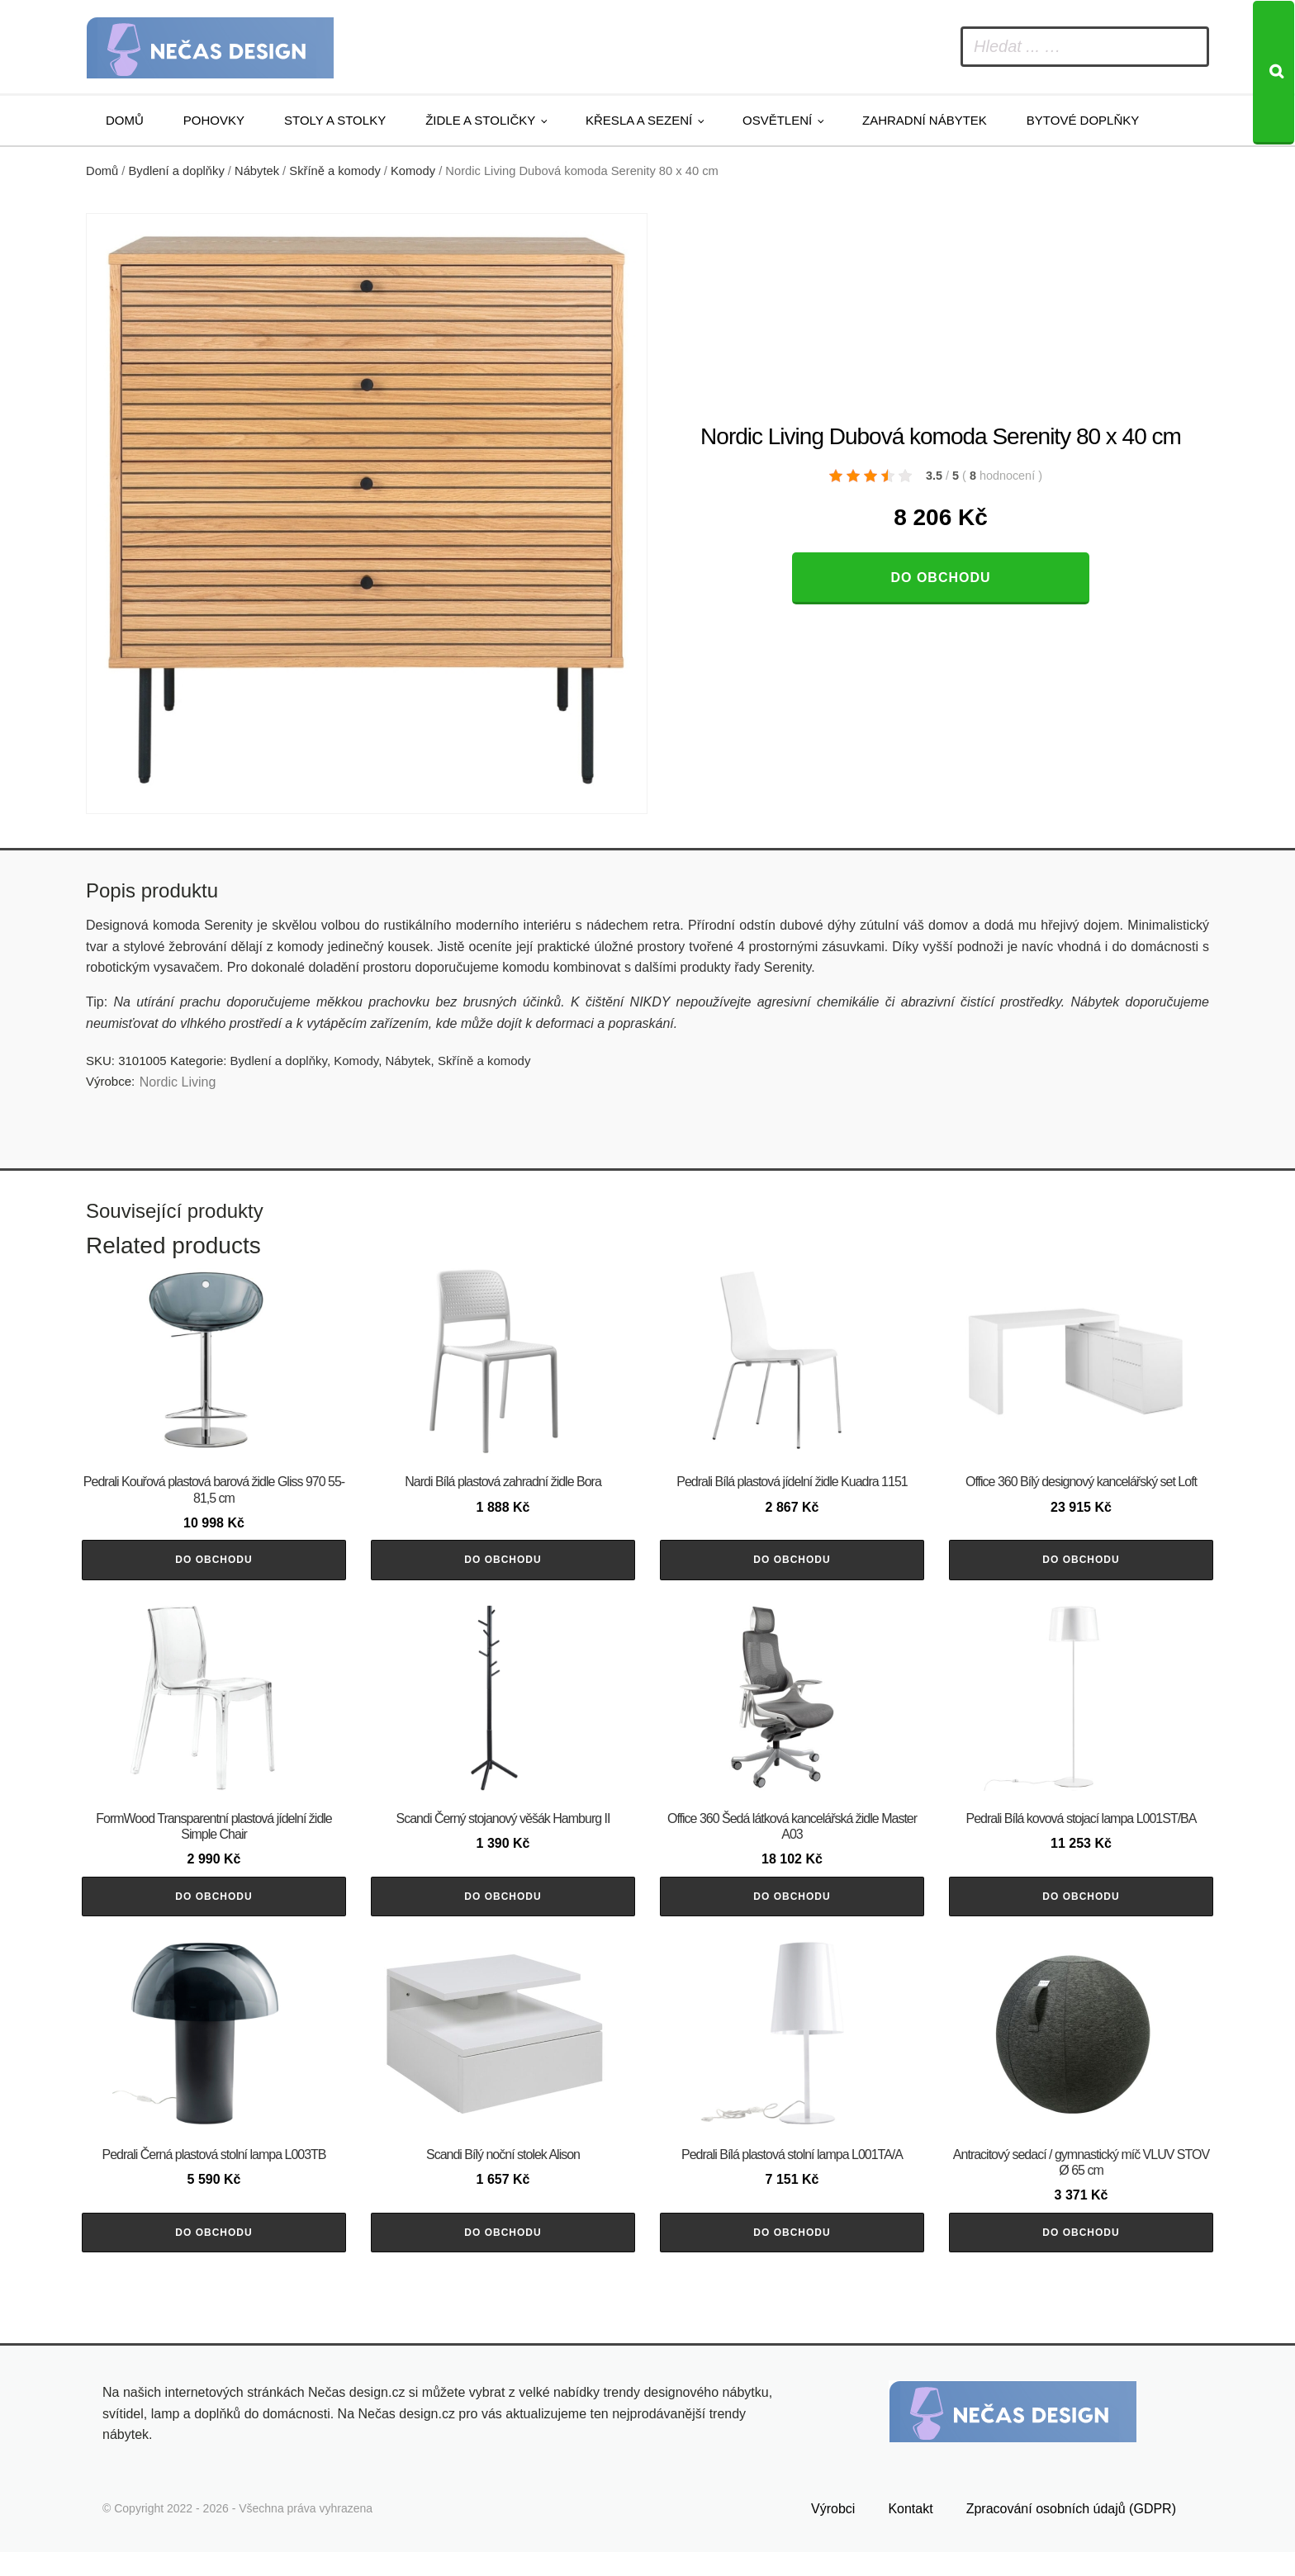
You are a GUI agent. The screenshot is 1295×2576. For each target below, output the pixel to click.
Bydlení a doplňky (177, 171)
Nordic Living (178, 1082)
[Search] (1273, 72)
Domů (125, 120)
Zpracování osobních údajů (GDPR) (1071, 2533)
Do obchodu (940, 578)
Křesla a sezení (639, 120)
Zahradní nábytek (924, 120)
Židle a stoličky (480, 120)
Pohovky (213, 120)
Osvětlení (777, 120)
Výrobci (833, 2533)
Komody (413, 171)
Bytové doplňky (1083, 120)
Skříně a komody (334, 171)
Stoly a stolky (335, 120)
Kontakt (910, 2533)
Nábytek (257, 171)
